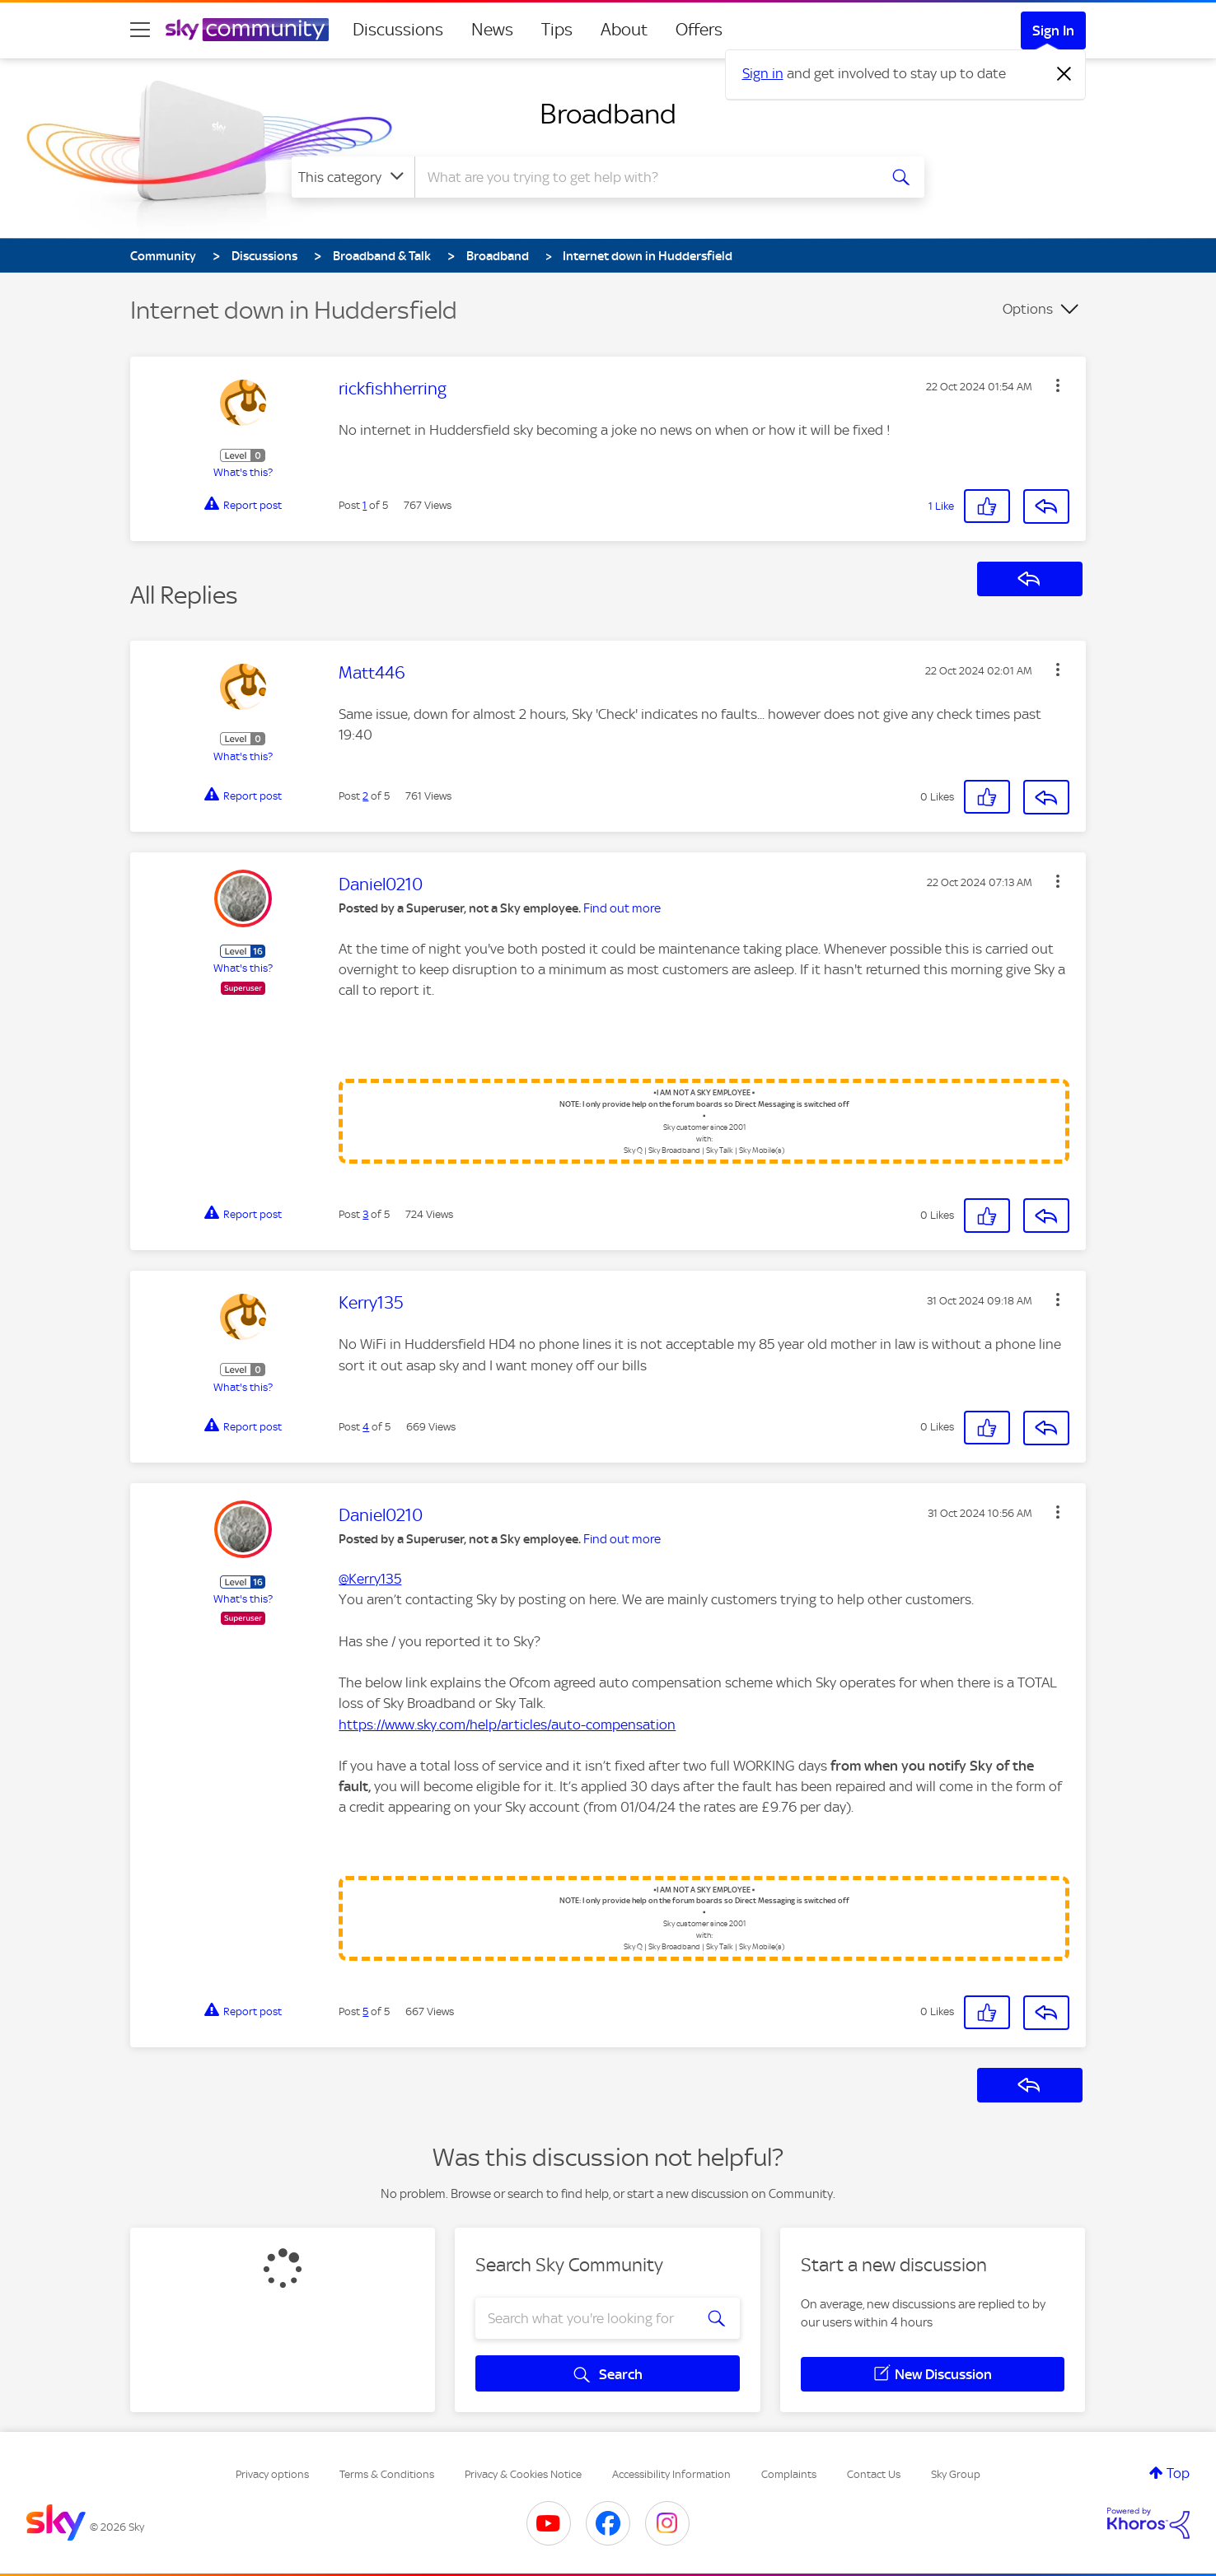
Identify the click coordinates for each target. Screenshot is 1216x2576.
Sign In (1053, 30)
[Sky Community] (247, 29)
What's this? (243, 472)
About (624, 30)
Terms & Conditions (386, 2474)
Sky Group (955, 2474)
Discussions (398, 30)
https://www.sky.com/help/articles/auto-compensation (507, 1724)
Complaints (788, 2474)
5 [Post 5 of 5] (365, 2011)
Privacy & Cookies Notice (523, 2474)
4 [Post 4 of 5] (365, 1427)
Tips (557, 30)
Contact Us (873, 2474)
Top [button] (1178, 2473)
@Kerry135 (370, 1578)
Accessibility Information (671, 2474)
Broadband (608, 113)
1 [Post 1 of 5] (364, 505)
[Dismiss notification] (1064, 74)
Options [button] (1028, 309)
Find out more (622, 908)
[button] (1057, 385)
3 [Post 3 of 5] (365, 1214)
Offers (699, 30)
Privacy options (272, 2474)
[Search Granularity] (353, 177)
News (492, 30)
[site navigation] (140, 29)
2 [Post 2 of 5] (365, 796)
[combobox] (644, 177)
